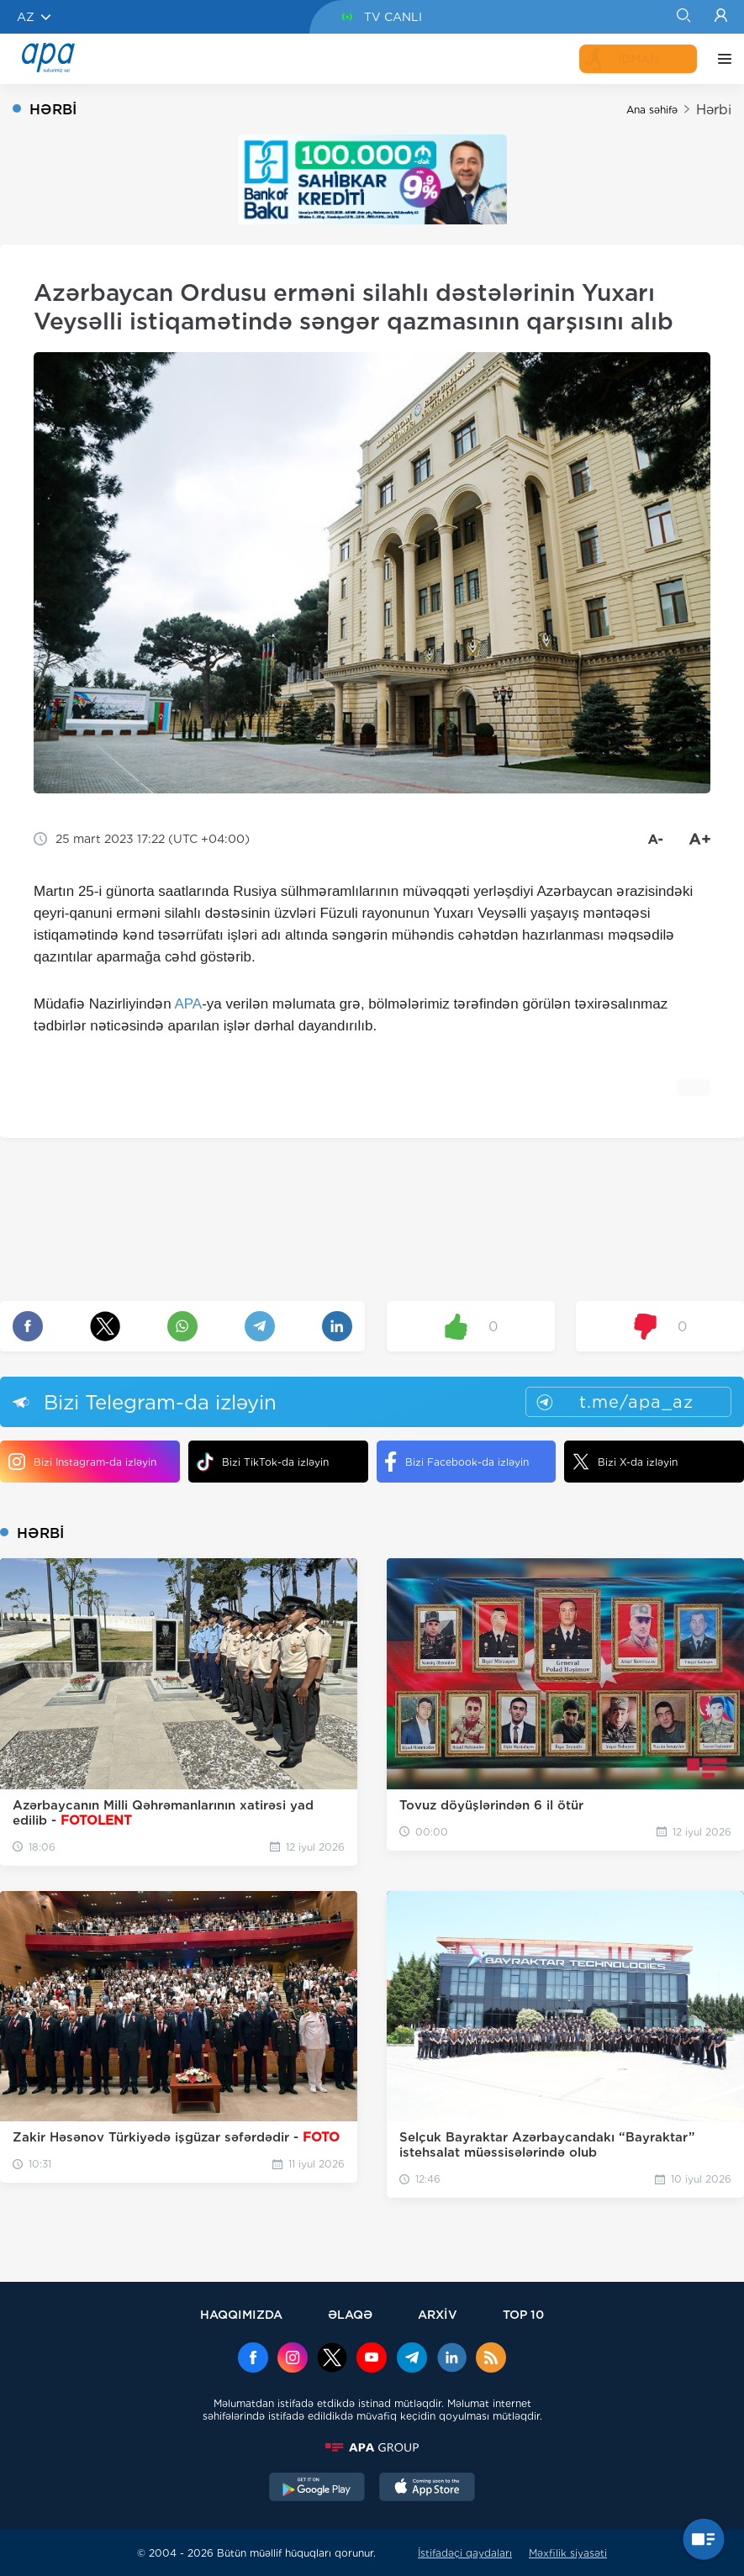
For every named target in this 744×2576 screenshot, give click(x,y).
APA (188, 1004)
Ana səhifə (652, 109)
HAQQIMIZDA (241, 2314)
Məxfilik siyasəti (568, 2553)
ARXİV (437, 2314)
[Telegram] (412, 2359)
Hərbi (713, 110)
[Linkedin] (451, 2359)
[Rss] (491, 2359)
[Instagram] (292, 2359)
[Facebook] (253, 2359)
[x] (332, 2359)
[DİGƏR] (720, 59)
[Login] (721, 16)
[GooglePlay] (317, 2489)
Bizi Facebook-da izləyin (457, 1461)
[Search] (683, 17)
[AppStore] (427, 2489)
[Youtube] (371, 2359)
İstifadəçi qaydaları (465, 2553)
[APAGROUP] (372, 2447)
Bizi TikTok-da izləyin (263, 1462)
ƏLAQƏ (350, 2314)
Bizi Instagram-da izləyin (82, 1461)
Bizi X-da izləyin (625, 1461)
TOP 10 (523, 2314)
